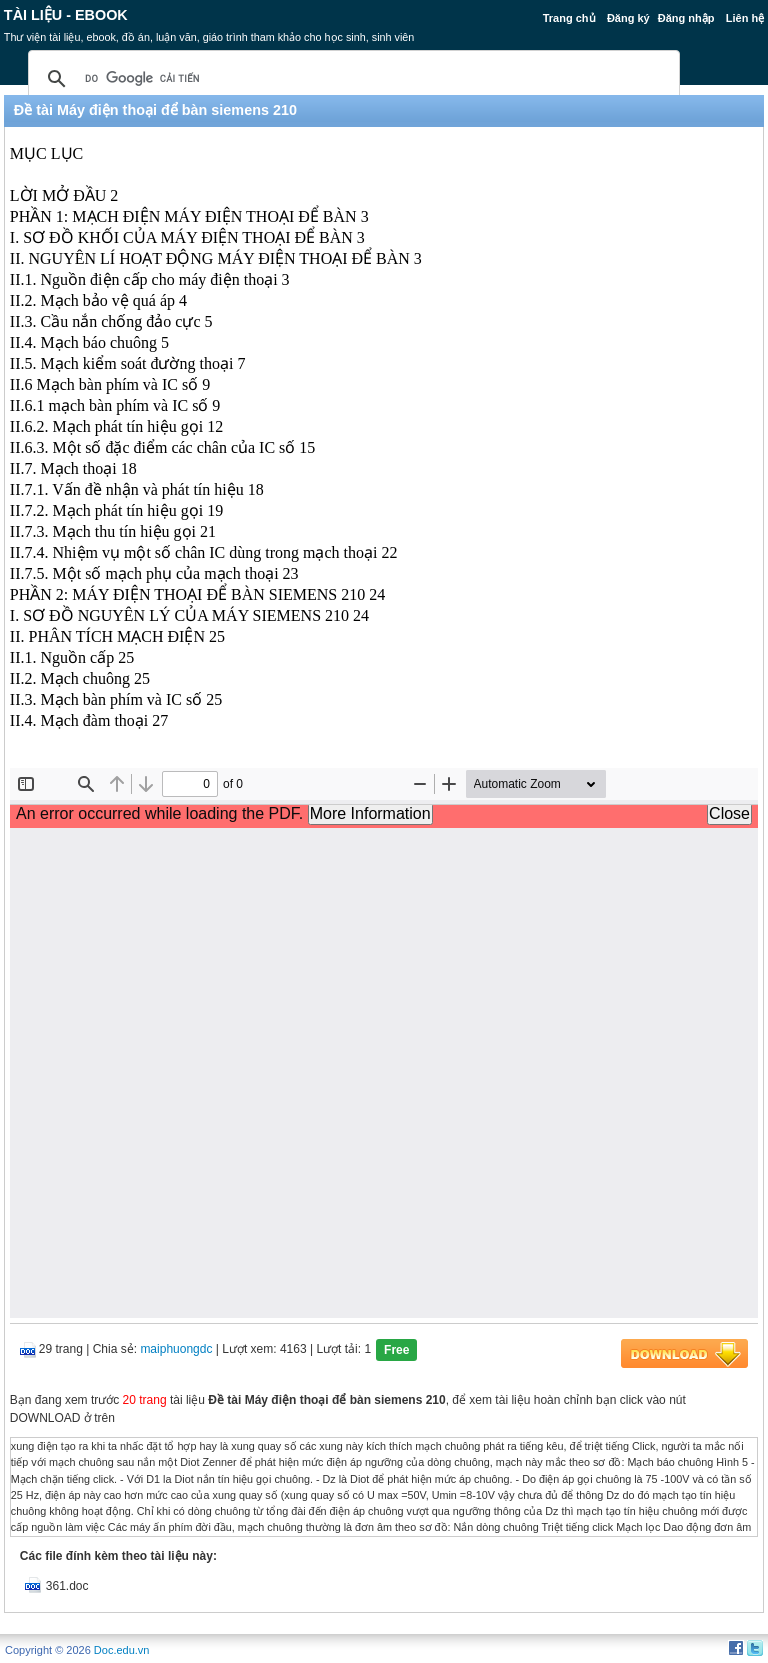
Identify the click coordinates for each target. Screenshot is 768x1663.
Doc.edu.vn (122, 1650)
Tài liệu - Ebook (66, 15)
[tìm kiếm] (351, 79)
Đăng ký (628, 18)
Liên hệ (745, 18)
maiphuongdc (176, 1349)
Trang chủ (569, 18)
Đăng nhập (686, 18)
